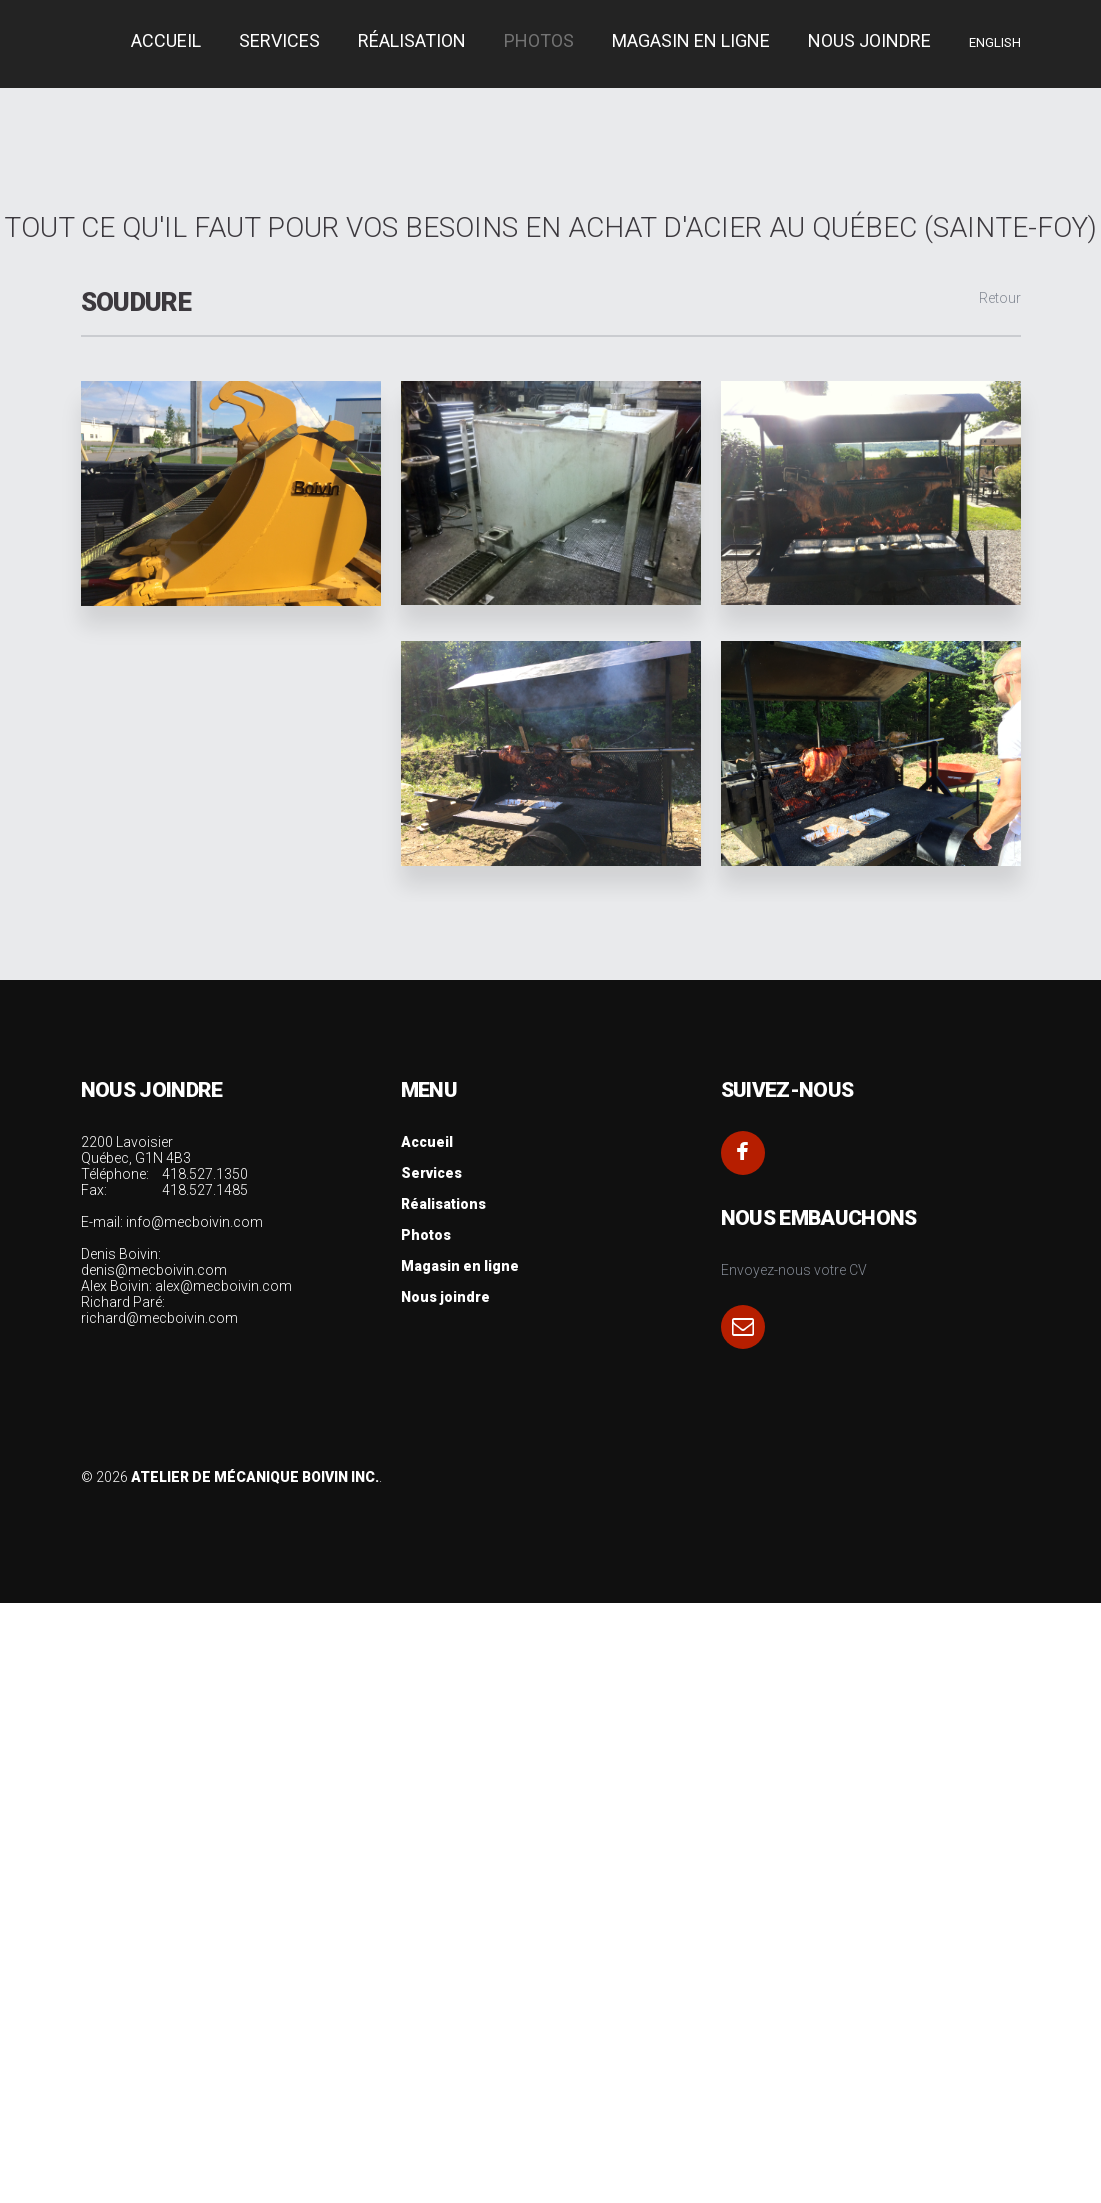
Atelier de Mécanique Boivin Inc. (255, 1477)
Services (431, 1173)
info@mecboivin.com (194, 1222)
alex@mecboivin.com (223, 1286)
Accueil (427, 1142)
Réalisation (412, 41)
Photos (539, 41)
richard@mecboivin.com (159, 1318)
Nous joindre (869, 41)
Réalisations (443, 1204)
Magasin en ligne (691, 41)
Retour (1000, 298)
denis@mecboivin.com (154, 1270)
